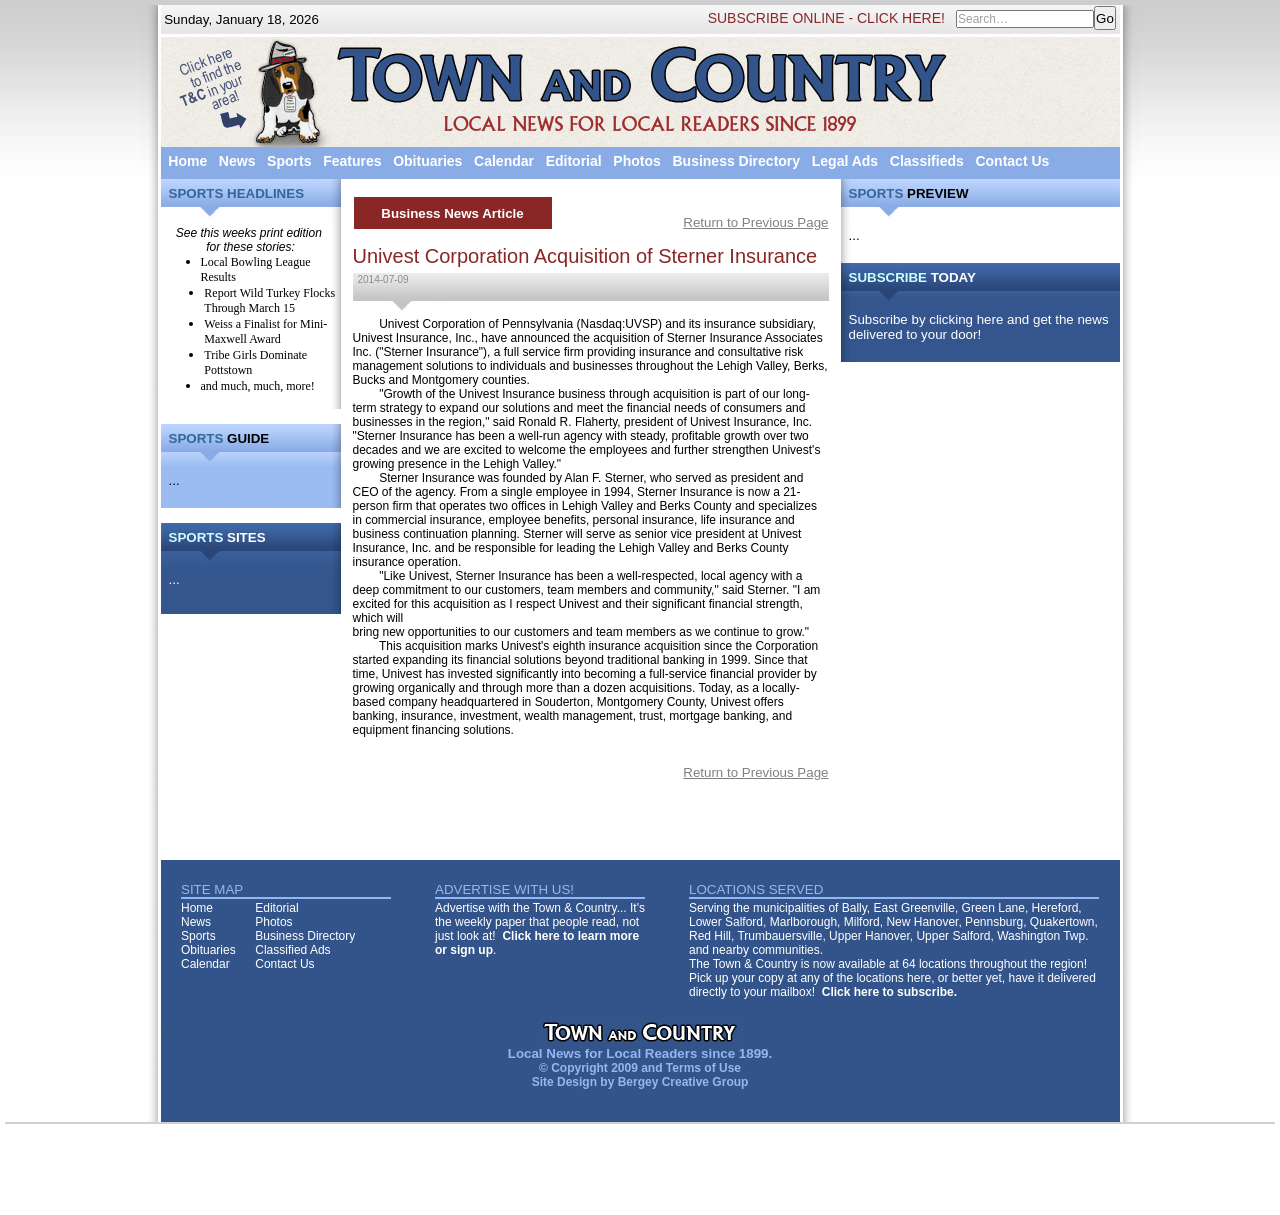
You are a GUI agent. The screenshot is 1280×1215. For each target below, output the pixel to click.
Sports (289, 161)
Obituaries (427, 161)
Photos (636, 161)
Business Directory (736, 161)
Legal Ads (845, 161)
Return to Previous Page (755, 222)
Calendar (504, 161)
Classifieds (927, 161)
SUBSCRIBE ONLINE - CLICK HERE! (826, 18)
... (174, 480)
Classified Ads (292, 950)
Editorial (574, 161)
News (237, 161)
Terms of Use (703, 1068)
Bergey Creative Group (683, 1082)
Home (187, 161)
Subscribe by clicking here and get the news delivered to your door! (979, 327)
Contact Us (1012, 161)
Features (352, 161)
